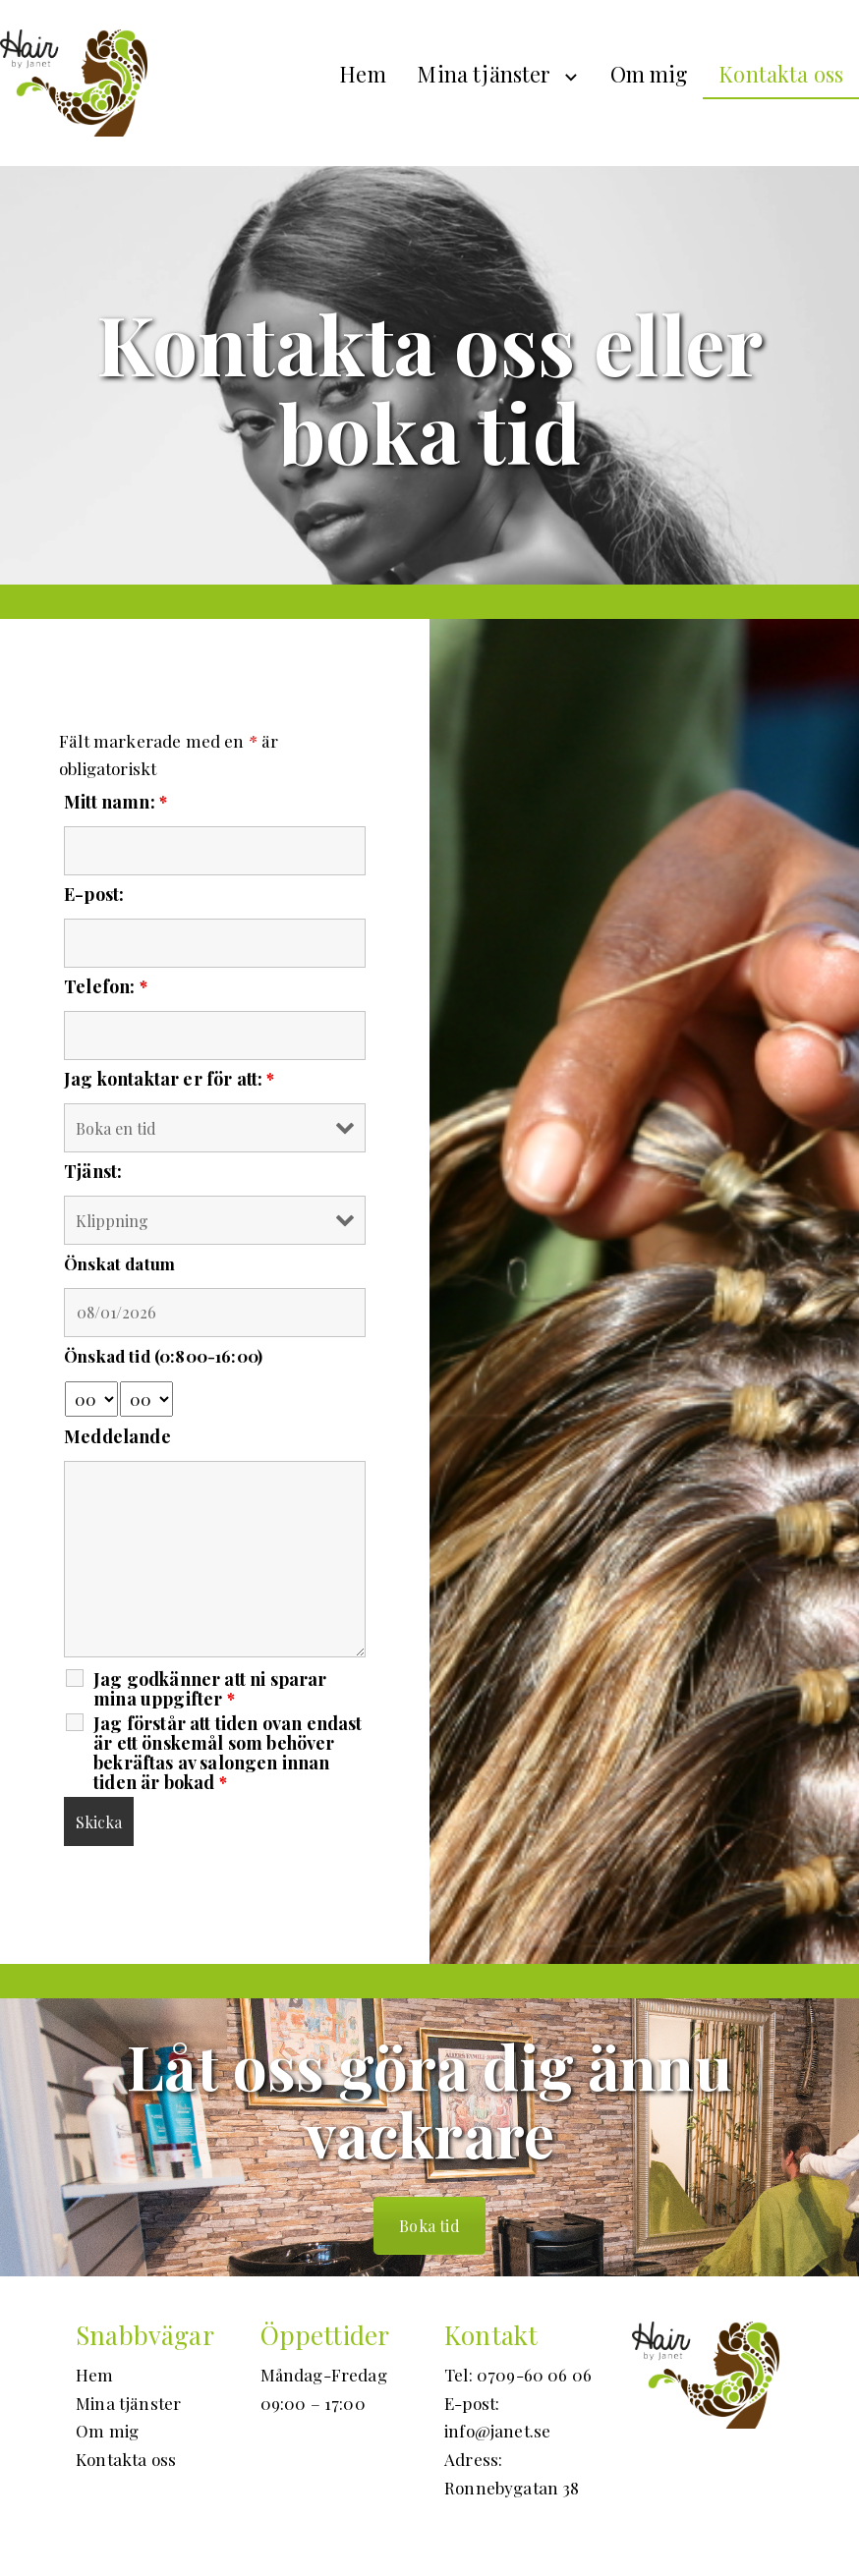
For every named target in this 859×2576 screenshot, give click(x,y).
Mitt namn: (115, 802)
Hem (362, 73)
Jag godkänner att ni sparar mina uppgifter (210, 1688)
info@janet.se (497, 2430)
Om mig (649, 73)
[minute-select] (146, 1399)
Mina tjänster (483, 73)
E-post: (94, 894)
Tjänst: (93, 1171)
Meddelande (117, 1436)
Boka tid (429, 2225)
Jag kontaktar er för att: (169, 1079)
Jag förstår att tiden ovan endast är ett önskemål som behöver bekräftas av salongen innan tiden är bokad (228, 1752)
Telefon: (105, 986)
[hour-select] (91, 1399)
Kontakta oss (780, 73)
